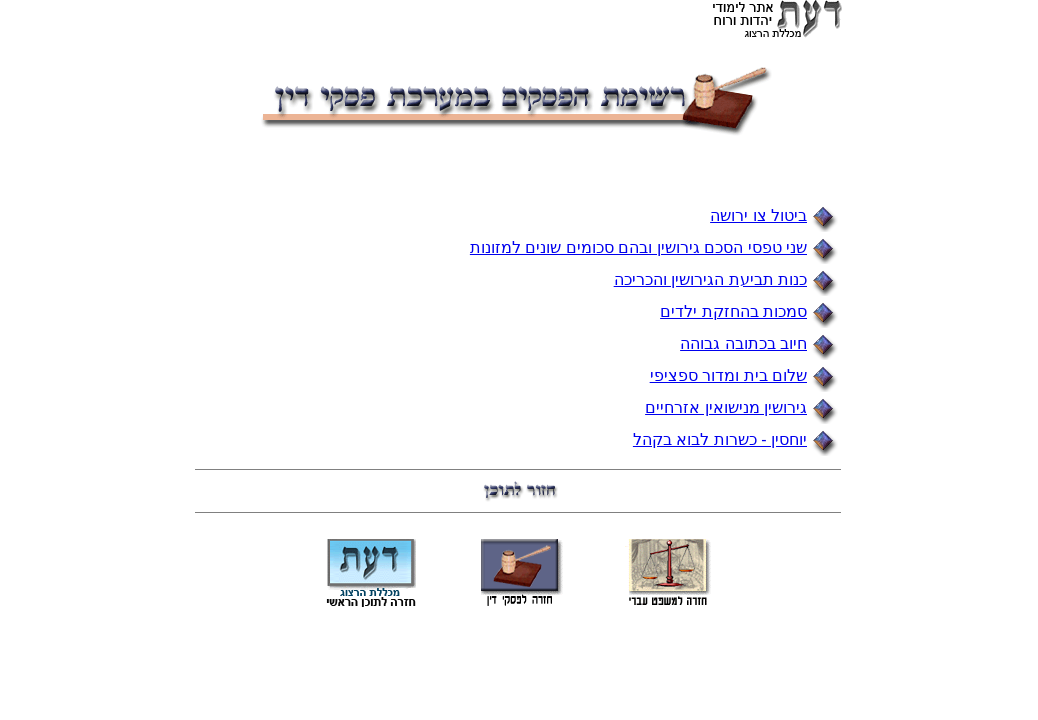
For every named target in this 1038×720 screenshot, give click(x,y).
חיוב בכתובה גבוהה (743, 343)
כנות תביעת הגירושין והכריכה (710, 279)
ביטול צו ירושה (758, 215)
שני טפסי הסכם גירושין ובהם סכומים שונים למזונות (638, 247)
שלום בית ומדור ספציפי (728, 375)
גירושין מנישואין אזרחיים (726, 407)
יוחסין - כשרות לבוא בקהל (720, 439)
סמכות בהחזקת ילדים (733, 311)
